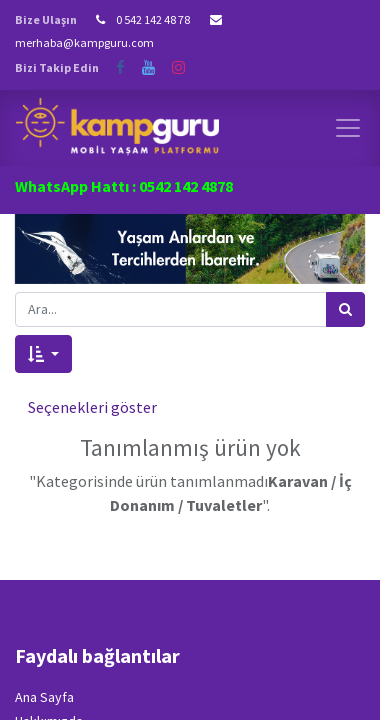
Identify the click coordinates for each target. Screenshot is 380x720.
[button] (43, 354)
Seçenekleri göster (92, 407)
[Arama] (345, 309)
